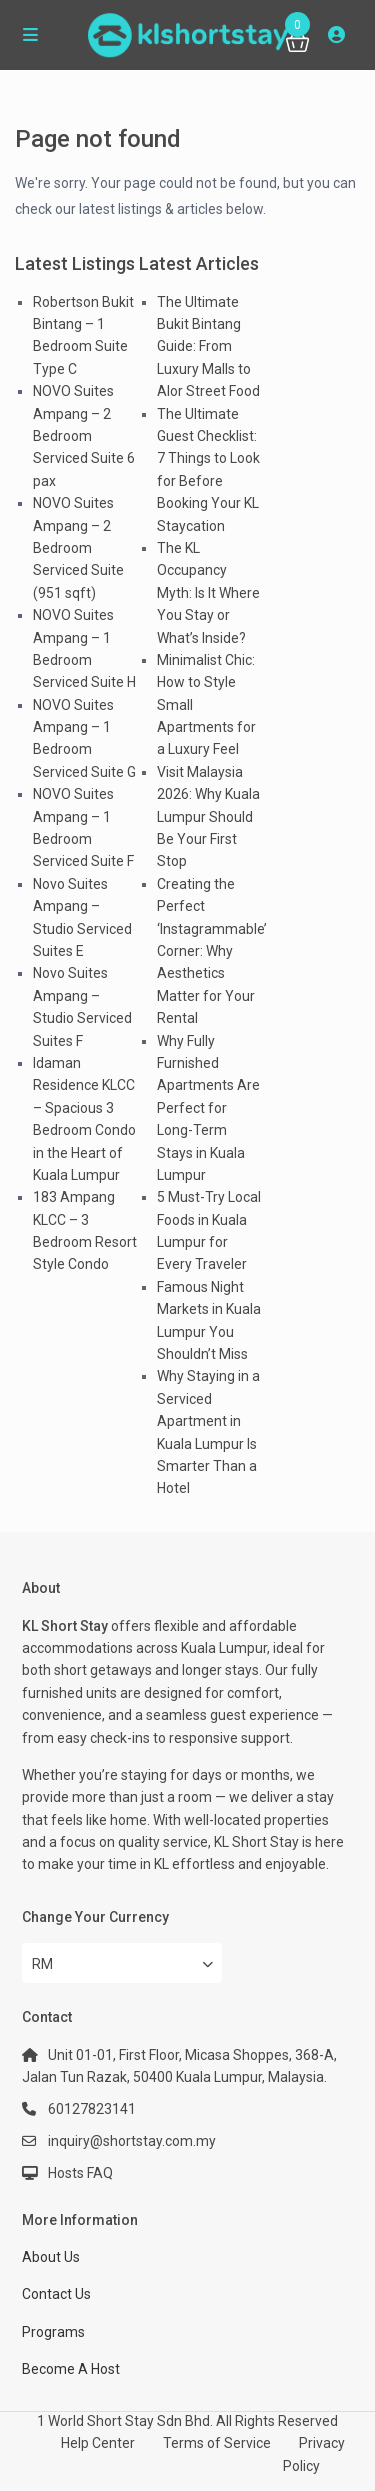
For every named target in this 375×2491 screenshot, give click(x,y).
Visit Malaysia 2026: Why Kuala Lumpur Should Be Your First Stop (208, 817)
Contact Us (56, 2294)
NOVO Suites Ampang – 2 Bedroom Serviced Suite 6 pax (84, 436)
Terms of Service (217, 2443)
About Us (51, 2257)
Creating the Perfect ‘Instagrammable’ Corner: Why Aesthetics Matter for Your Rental (212, 951)
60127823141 (92, 2109)
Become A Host (71, 2369)
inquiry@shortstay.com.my (132, 2141)
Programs (53, 2332)
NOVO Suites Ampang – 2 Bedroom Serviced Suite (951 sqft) (78, 548)
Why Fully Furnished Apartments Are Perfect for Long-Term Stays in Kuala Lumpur (208, 1108)
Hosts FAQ (80, 2173)
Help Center (98, 2443)
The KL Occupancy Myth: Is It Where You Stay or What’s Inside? (208, 593)
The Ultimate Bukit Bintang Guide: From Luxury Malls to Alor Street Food (208, 347)
